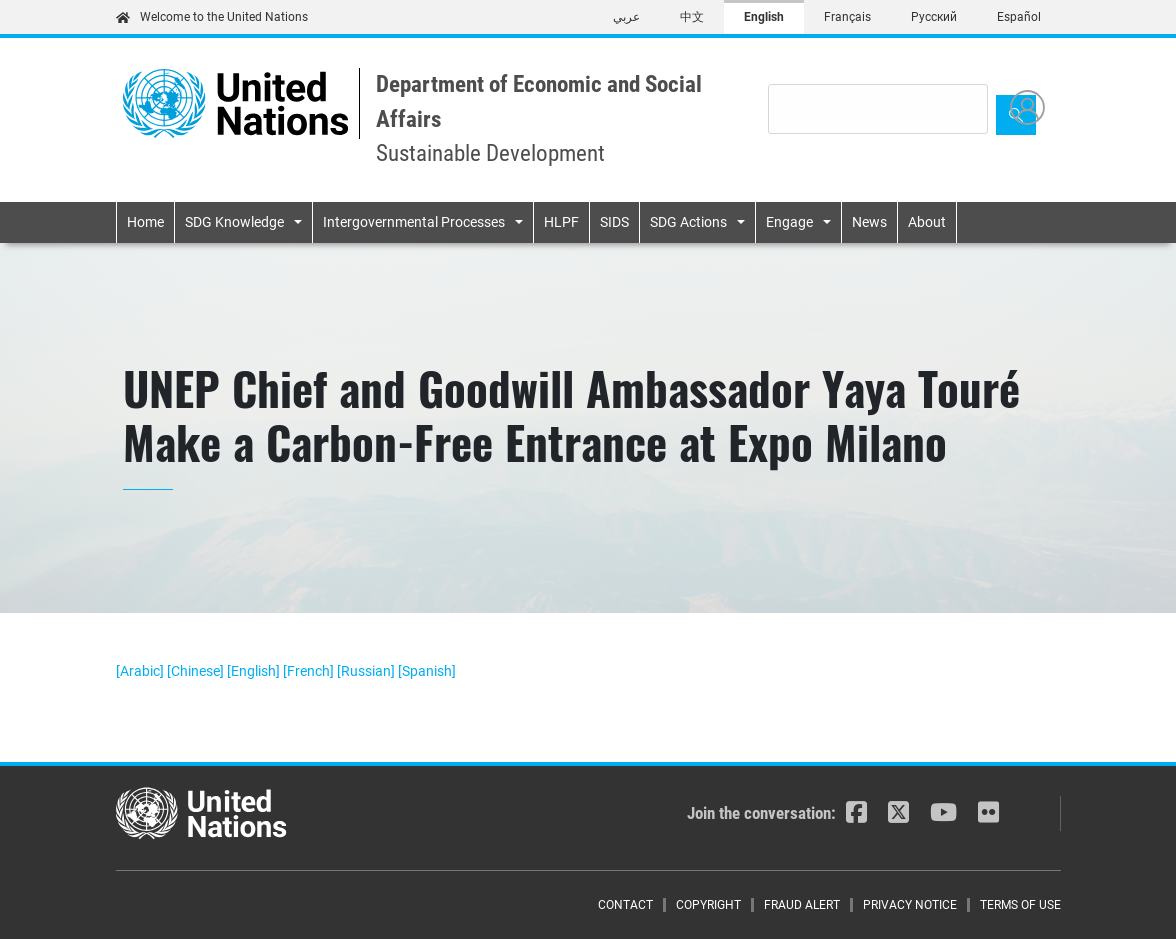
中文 (692, 17)
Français (847, 17)
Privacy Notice (910, 905)
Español (1019, 17)
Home (145, 222)
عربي (626, 17)
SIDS (614, 222)
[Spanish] (427, 671)
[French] (310, 671)
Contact (625, 905)
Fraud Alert (802, 905)
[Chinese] (197, 671)
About (927, 222)
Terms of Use (1020, 905)
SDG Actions (688, 222)
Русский (934, 17)
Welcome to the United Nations (212, 17)
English (764, 17)
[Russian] (367, 671)
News (869, 222)
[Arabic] (141, 671)
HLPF (561, 222)
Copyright (708, 905)
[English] (255, 671)
